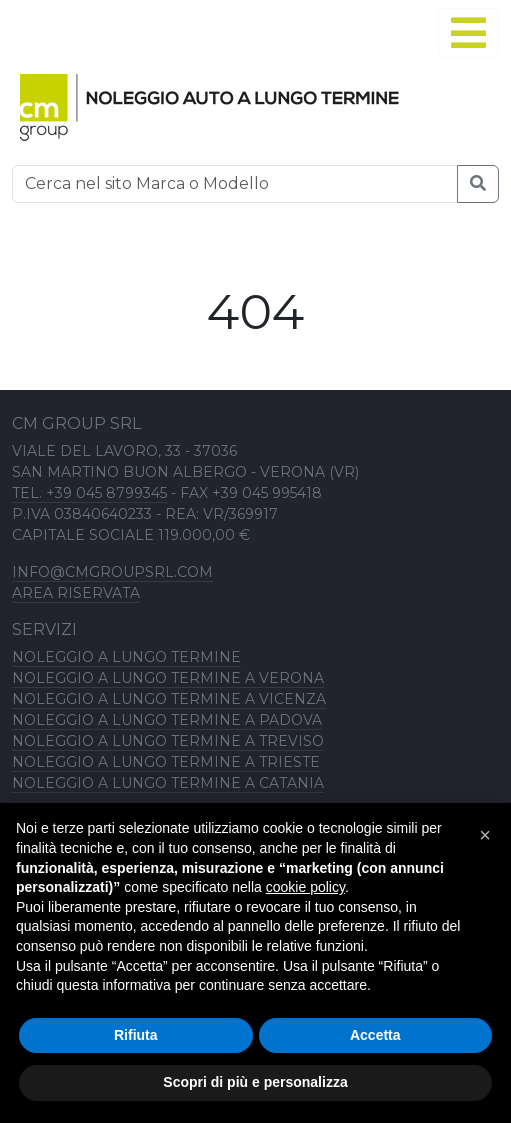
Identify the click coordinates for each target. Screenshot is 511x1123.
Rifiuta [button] (136, 1035)
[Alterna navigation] (468, 33)
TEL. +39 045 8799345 (89, 493)
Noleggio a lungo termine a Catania (168, 783)
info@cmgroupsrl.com (112, 572)
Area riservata (76, 593)
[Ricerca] (235, 184)
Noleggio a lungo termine (126, 657)
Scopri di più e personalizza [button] (255, 1082)
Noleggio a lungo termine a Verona (168, 678)
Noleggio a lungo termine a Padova (167, 720)
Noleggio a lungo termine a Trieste (166, 762)
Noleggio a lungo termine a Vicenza (169, 699)
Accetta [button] (375, 1035)
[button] (485, 835)
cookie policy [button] (305, 887)
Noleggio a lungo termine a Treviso (168, 741)
